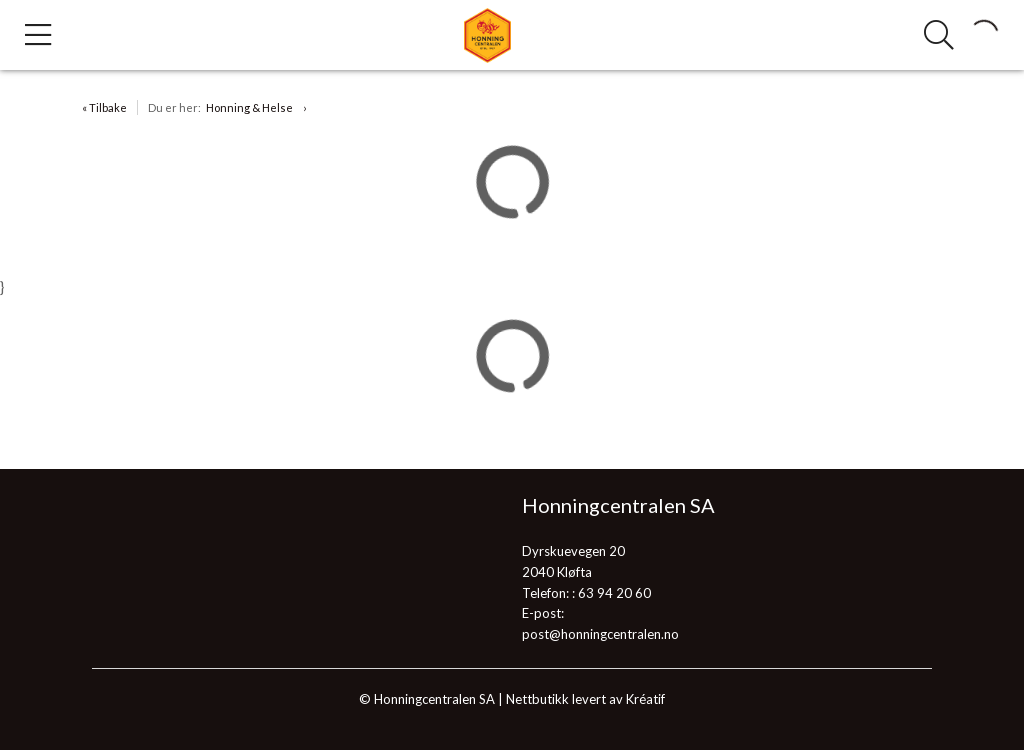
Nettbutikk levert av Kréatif (585, 699)
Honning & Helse (249, 107)
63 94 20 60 (614, 593)
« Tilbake (104, 107)
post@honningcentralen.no (600, 634)
